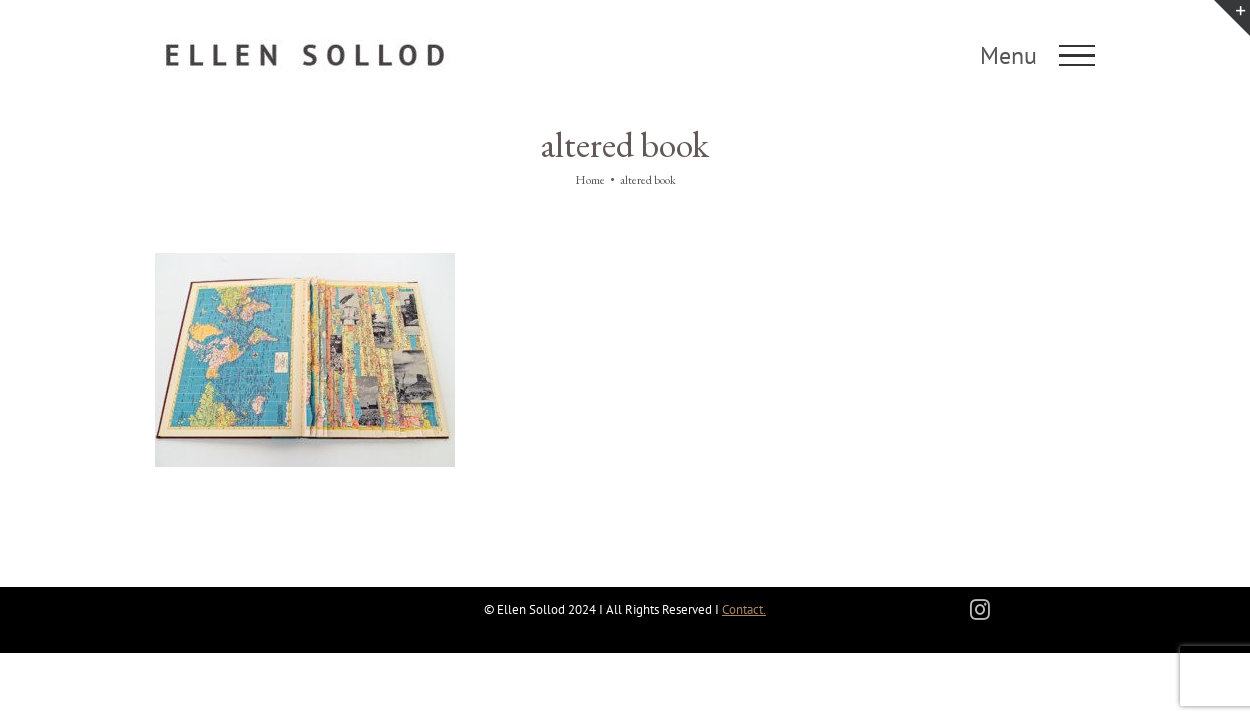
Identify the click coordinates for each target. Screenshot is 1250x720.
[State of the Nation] (305, 262)
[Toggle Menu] (1077, 56)
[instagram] (980, 610)
